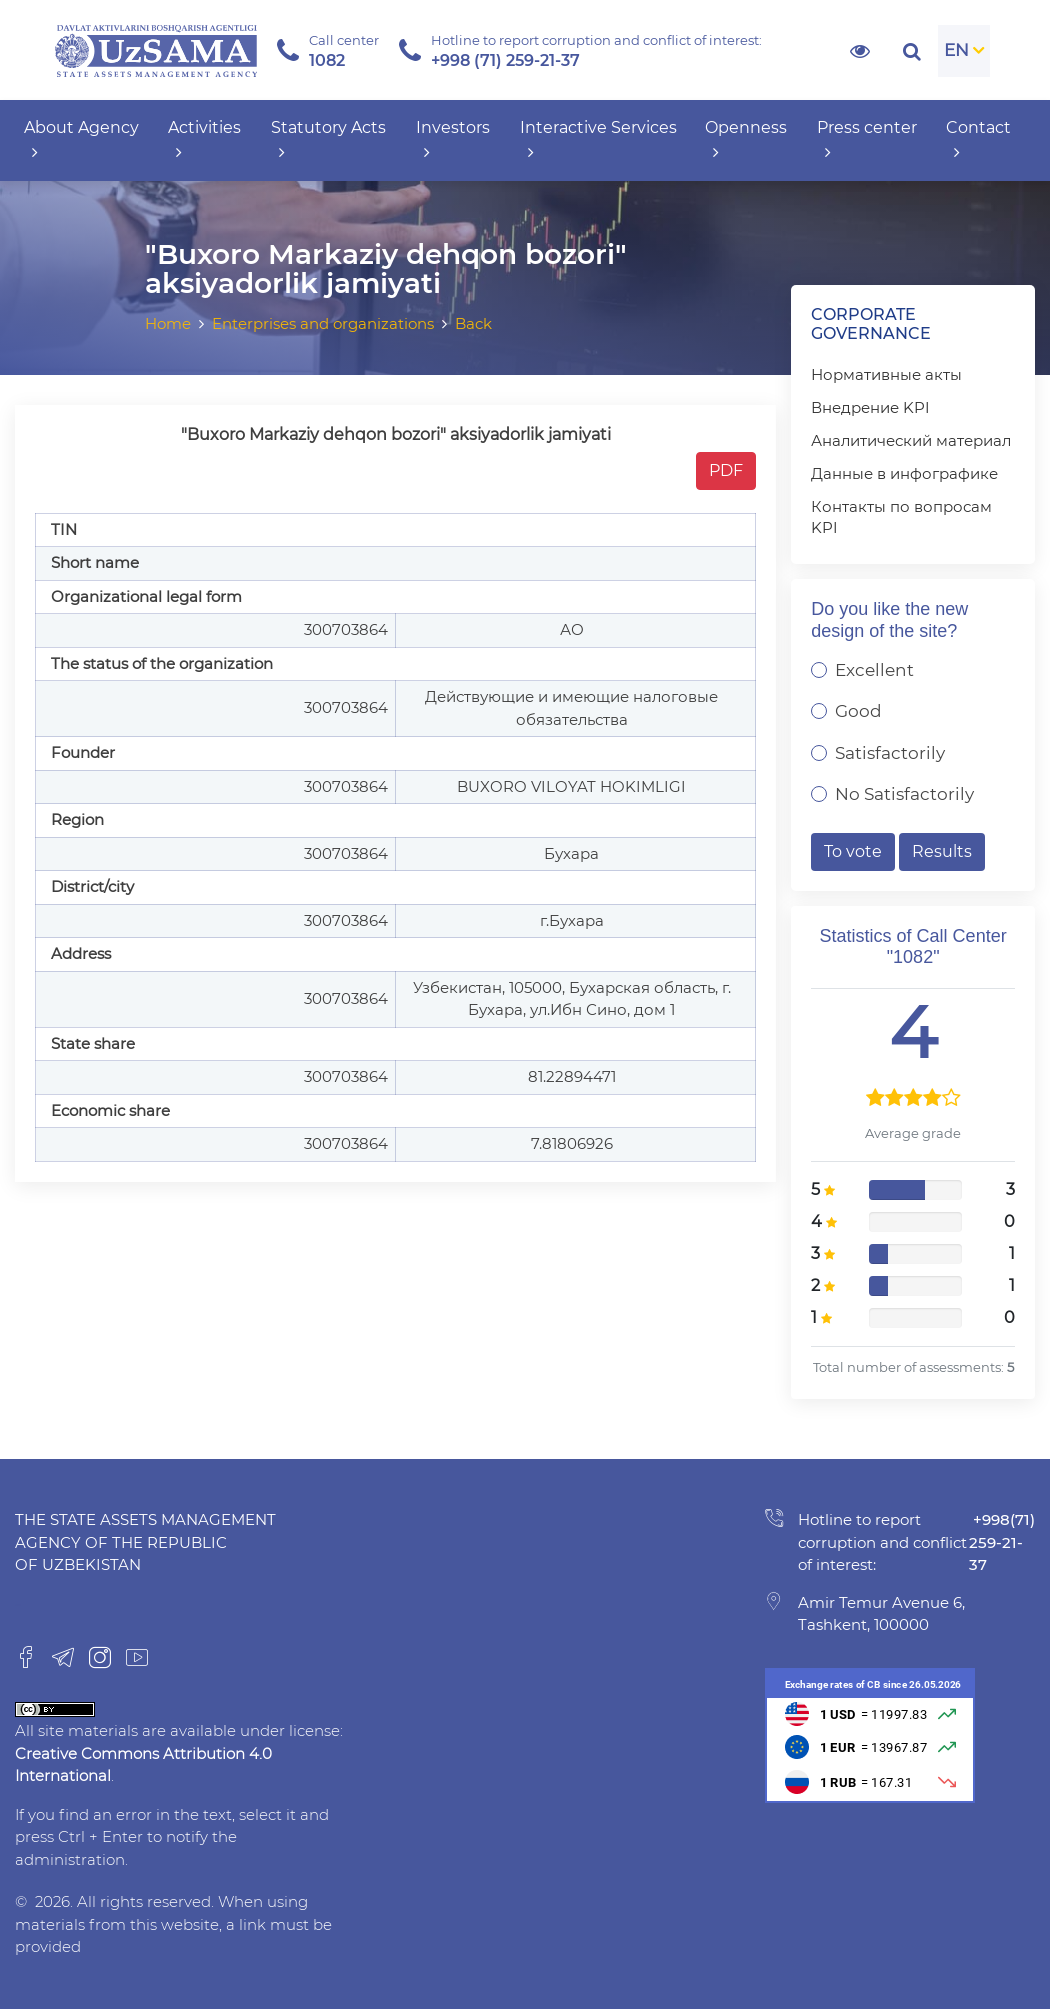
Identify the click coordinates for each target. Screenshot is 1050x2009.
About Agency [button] (81, 140)
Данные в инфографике (904, 473)
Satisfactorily (890, 753)
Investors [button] (453, 140)
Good (858, 711)
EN (956, 50)
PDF (726, 470)
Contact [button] (978, 140)
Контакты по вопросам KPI (901, 517)
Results (942, 851)
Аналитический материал (911, 440)
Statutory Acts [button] (328, 140)
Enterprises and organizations (323, 323)
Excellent (874, 670)
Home (168, 323)
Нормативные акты (886, 374)
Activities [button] (204, 140)
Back (473, 323)
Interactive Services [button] (598, 140)
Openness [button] (746, 140)
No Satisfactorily (904, 794)
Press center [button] (867, 140)
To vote (853, 851)
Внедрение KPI (870, 407)
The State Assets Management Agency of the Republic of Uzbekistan (145, 1542)
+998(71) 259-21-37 (1002, 1542)
